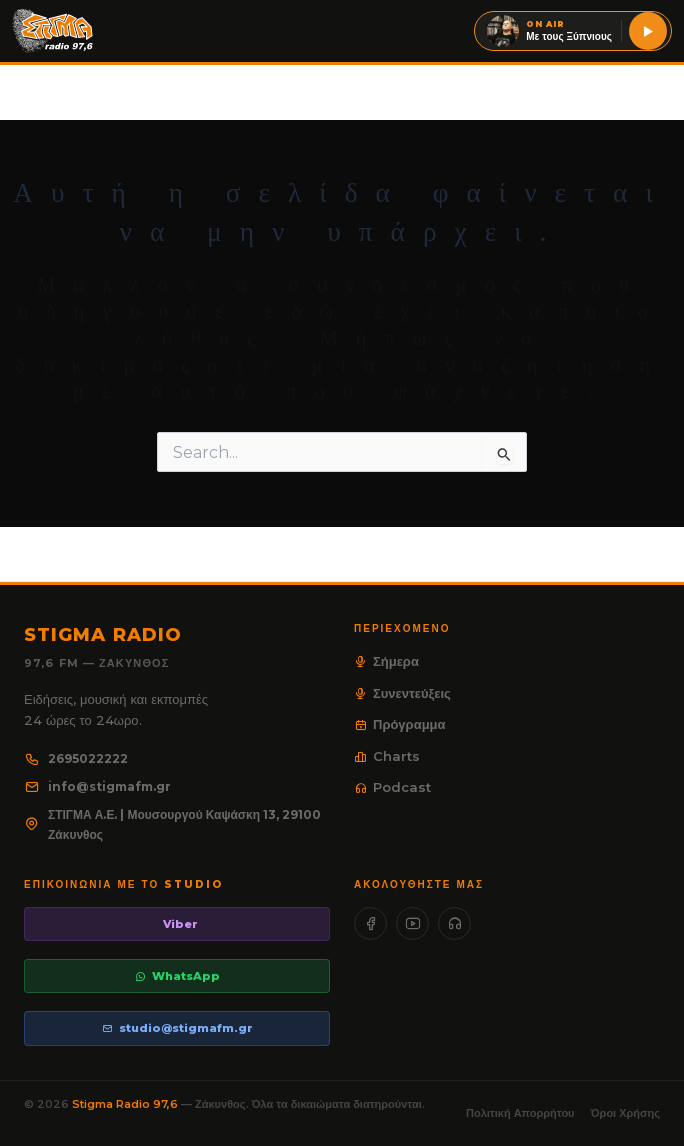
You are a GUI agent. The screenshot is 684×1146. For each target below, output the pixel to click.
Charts (387, 756)
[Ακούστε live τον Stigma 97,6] (648, 31)
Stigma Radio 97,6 (126, 1104)
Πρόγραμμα (400, 724)
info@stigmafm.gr (97, 786)
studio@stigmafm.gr (177, 1028)
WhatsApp (177, 976)
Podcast (392, 787)
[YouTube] (412, 923)
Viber (180, 924)
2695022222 (76, 758)
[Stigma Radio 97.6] (53, 31)
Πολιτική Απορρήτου (520, 1113)
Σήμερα (386, 661)
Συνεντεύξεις (402, 693)
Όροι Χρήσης (625, 1113)
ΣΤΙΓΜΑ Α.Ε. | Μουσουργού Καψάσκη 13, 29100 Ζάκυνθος (172, 824)
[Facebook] (370, 923)
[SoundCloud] (454, 923)
